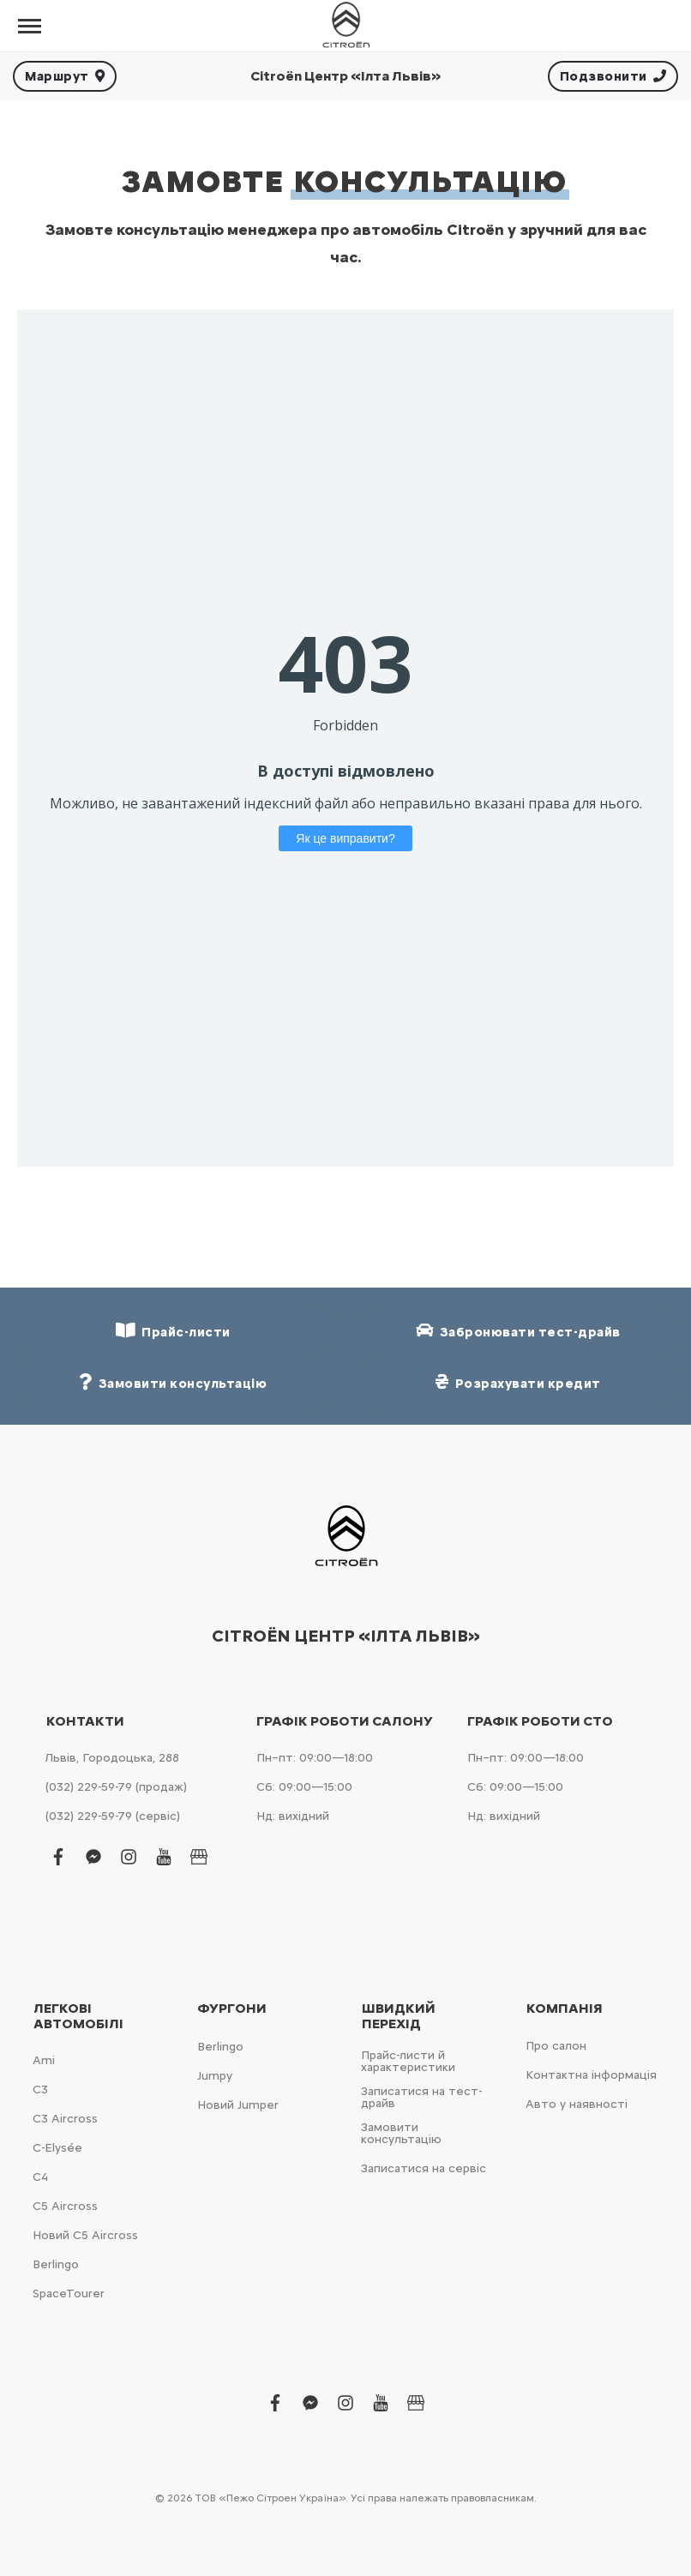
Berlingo (56, 2264)
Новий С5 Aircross (85, 2235)
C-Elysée (57, 2148)
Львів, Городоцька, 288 (112, 1757)
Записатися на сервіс (423, 2168)
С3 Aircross (65, 2118)
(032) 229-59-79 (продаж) (116, 1787)
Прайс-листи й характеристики (408, 2061)
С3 (40, 2089)
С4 (40, 2177)
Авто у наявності (577, 2104)
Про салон (556, 2046)
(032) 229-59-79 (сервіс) (112, 1816)
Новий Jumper (238, 2105)
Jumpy (214, 2076)
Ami (44, 2060)
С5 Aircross (65, 2206)
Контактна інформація (591, 2075)
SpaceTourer (69, 2293)
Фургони (232, 2008)
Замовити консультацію (401, 2133)
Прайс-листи (173, 1331)
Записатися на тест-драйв (421, 2097)
